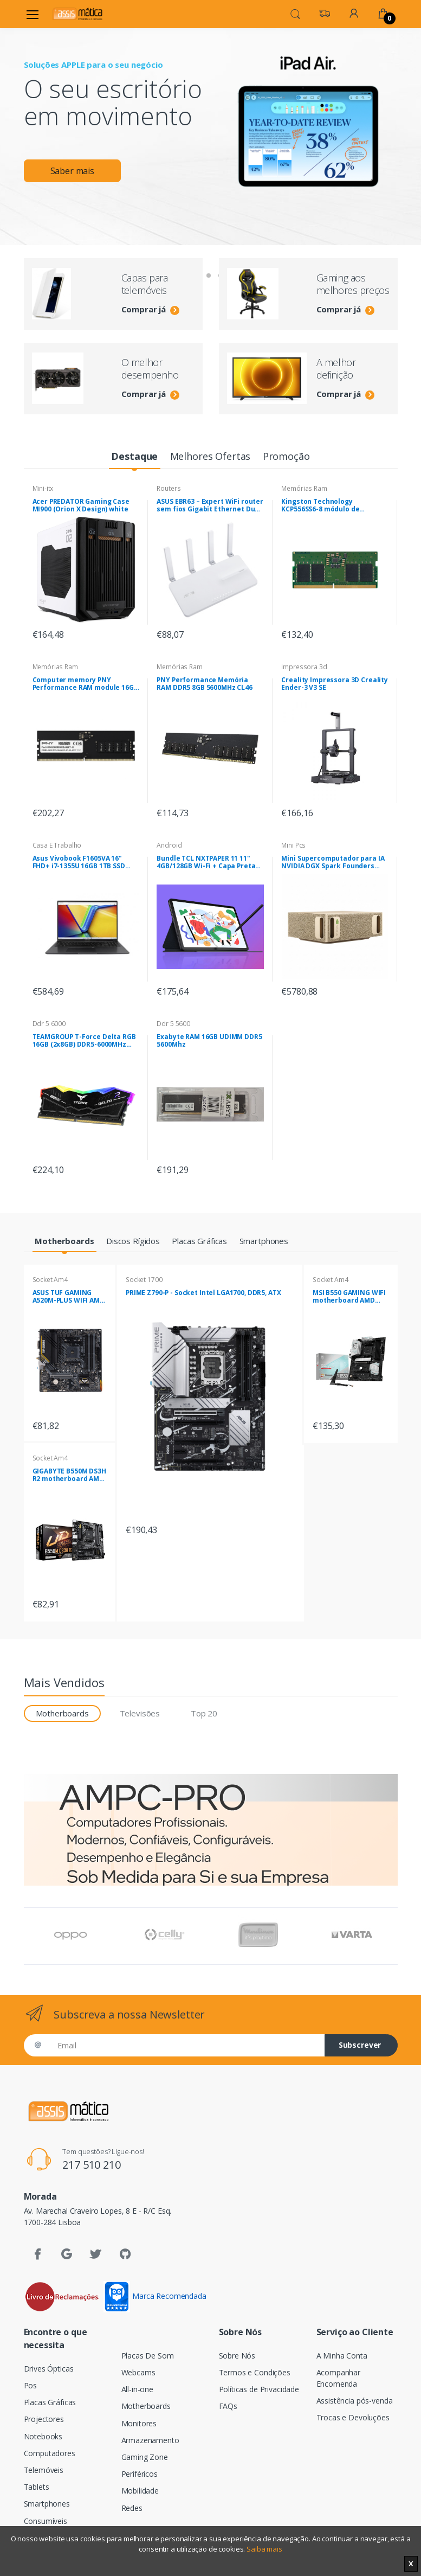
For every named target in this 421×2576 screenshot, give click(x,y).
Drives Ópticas (49, 2368)
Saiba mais (264, 2549)
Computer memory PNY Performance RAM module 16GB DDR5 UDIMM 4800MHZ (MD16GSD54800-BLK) (85, 683)
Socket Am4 (50, 1279)
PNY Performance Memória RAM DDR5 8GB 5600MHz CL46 (204, 683)
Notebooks (43, 2436)
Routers (168, 488)
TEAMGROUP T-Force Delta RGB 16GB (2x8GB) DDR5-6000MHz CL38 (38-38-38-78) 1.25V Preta (84, 1040)
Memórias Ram (304, 488)
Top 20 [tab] (204, 1713)
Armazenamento (150, 2440)
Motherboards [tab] (62, 1713)
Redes (132, 2508)
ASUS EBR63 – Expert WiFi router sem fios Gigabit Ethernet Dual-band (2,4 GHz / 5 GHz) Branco (210, 505)
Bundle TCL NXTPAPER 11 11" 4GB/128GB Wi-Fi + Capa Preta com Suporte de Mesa (206, 862)
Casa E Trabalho (57, 845)
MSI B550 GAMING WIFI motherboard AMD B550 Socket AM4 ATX (349, 1296)
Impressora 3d (304, 666)
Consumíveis (45, 2521)
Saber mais (72, 171)
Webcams (138, 2372)
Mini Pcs (293, 845)
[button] (295, 13)
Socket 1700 (144, 1279)
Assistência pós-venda (354, 2400)
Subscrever (360, 2045)
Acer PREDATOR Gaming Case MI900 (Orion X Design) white (81, 505)
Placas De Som (147, 2355)
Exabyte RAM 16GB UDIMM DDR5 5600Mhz (209, 1040)
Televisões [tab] (140, 1713)
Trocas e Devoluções (353, 2417)
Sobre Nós (237, 2355)
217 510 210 (91, 2164)
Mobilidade (140, 2490)
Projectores (44, 2419)
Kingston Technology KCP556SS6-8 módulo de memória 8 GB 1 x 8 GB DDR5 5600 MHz (327, 505)
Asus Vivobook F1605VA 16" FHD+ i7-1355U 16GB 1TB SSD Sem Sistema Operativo (79, 862)
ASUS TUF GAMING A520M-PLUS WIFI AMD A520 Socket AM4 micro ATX (69, 1296)
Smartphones (47, 2503)
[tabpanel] (211, 117)
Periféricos (139, 2474)
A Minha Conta (341, 2355)
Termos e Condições (254, 2372)
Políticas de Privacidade (259, 2389)
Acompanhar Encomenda (338, 2378)
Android (169, 845)
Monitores (139, 2423)
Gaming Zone (144, 2457)
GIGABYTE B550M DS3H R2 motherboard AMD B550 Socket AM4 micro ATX (69, 1475)
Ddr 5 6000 (49, 1023)
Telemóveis (44, 2470)
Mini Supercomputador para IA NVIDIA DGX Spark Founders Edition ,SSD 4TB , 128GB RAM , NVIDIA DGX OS (332, 862)
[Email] (187, 2045)
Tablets (36, 2487)
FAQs (228, 2406)
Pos (30, 2385)
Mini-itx (43, 488)
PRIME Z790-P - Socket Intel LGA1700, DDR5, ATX (203, 1293)
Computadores (49, 2453)
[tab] (134, 457)
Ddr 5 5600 (173, 1023)
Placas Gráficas (50, 2402)
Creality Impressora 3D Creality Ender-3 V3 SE (334, 683)
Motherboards (146, 2406)
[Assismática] (77, 13)
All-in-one (137, 2389)
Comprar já (150, 309)
